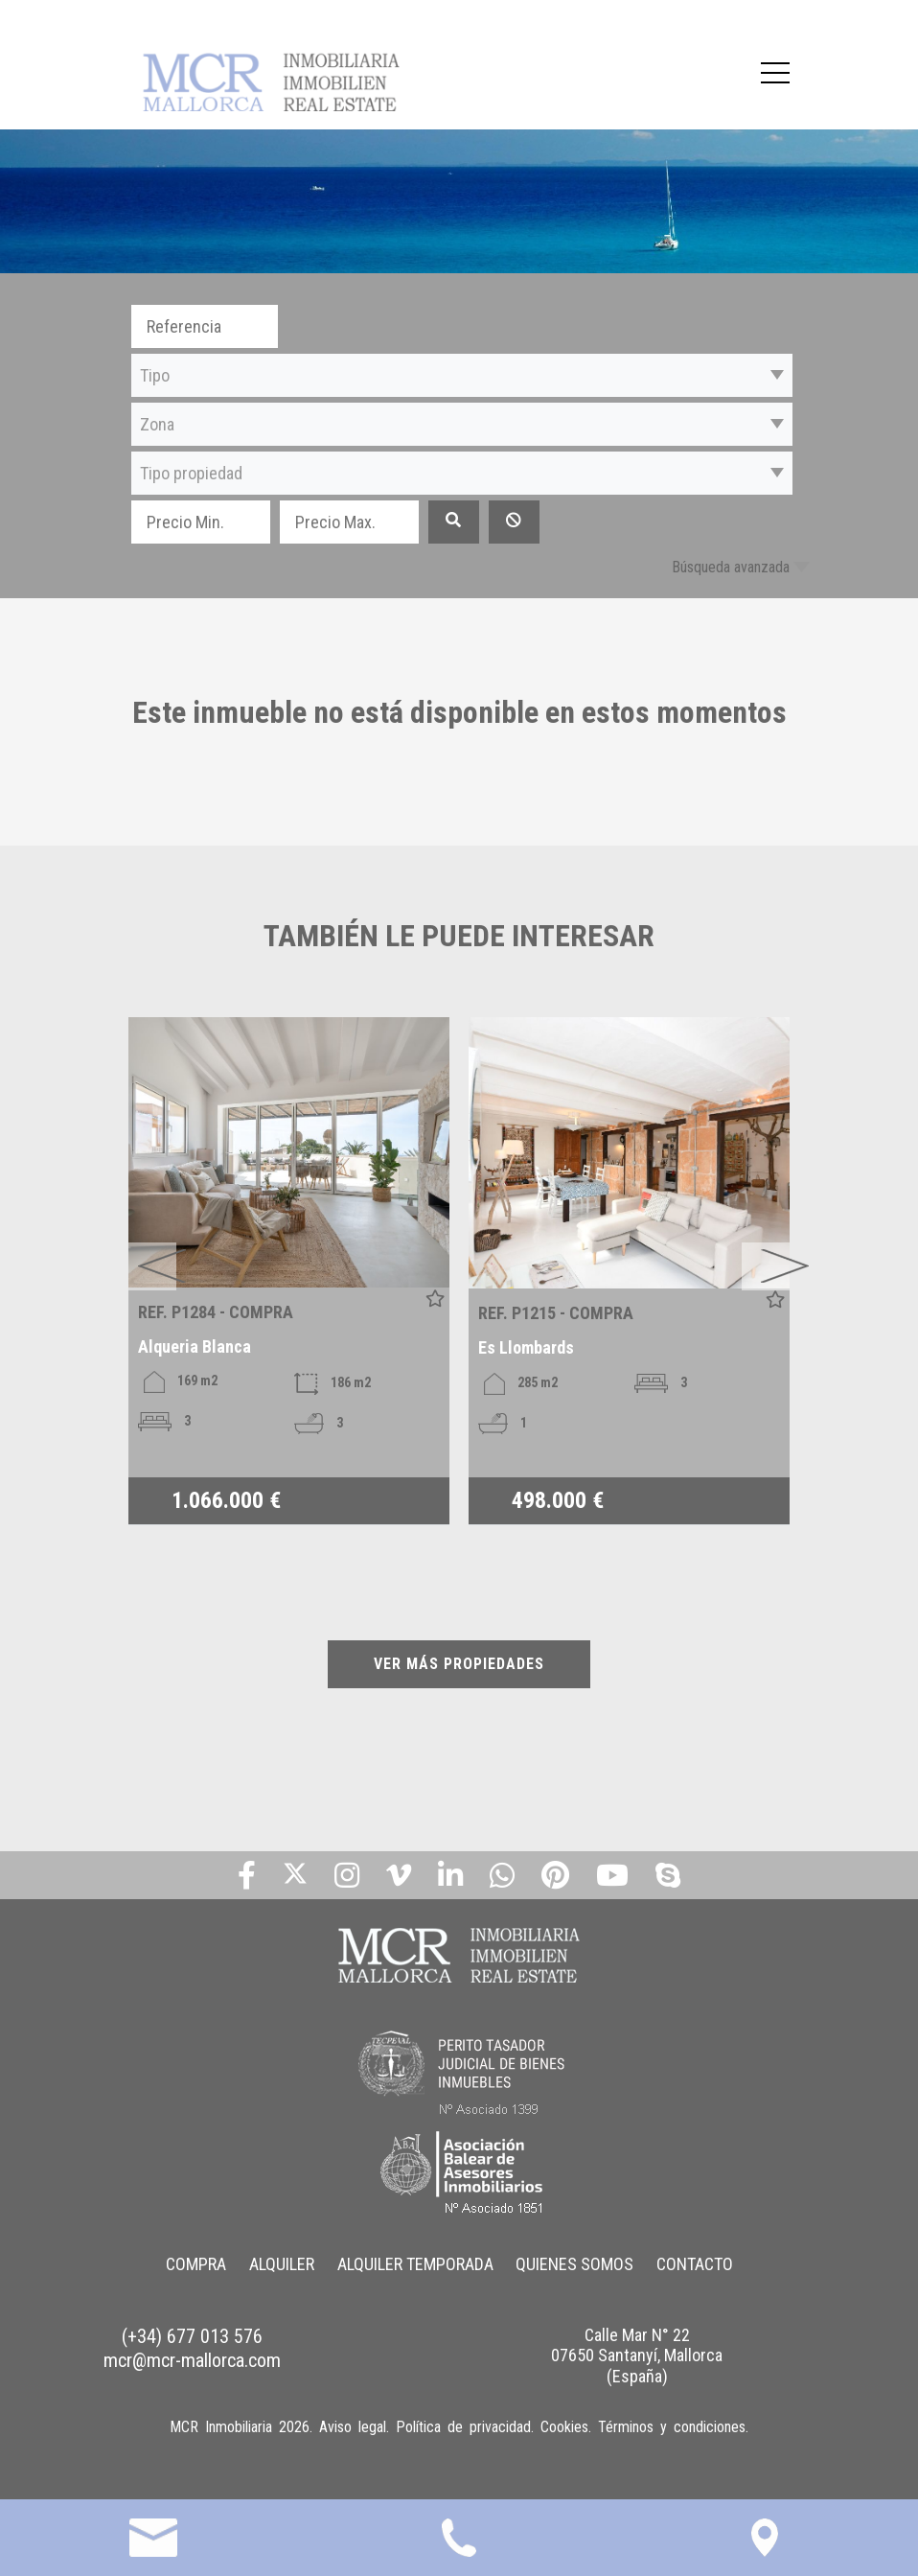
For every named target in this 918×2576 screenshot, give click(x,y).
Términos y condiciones (672, 2427)
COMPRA (196, 2264)
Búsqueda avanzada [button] (731, 567)
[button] (461, 375)
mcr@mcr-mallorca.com (192, 2360)
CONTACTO (695, 2264)
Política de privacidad (463, 2427)
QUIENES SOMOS (575, 2264)
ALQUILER (281, 2264)
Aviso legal (352, 2427)
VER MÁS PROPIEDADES (459, 1664)
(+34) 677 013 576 (192, 2336)
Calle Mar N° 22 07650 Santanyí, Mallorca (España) (637, 2355)
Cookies (564, 2427)
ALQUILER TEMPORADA (415, 2264)
